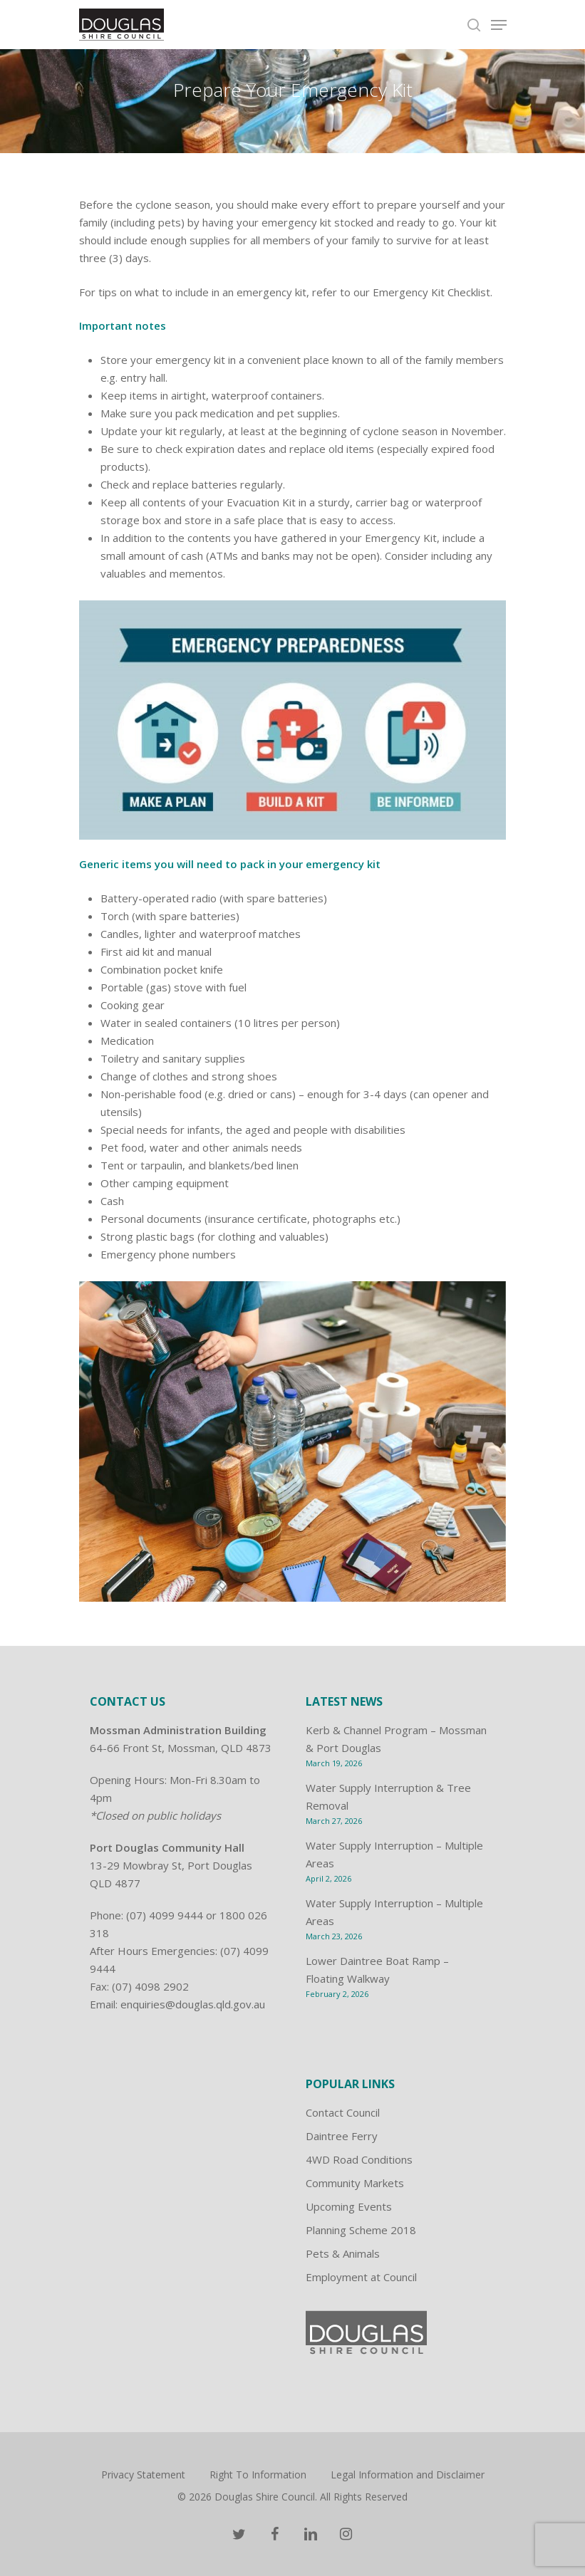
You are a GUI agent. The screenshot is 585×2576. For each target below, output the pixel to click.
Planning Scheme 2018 (361, 2230)
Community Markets (355, 2183)
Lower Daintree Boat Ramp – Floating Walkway (377, 1970)
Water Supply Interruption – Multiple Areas (394, 1854)
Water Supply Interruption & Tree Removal (388, 1796)
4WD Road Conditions (359, 2159)
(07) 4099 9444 (164, 1915)
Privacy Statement (143, 2474)
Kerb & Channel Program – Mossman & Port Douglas (396, 1739)
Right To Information (257, 2474)
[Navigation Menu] (499, 25)
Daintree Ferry (342, 2136)
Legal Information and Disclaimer (408, 2474)
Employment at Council (361, 2277)
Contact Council (343, 2112)
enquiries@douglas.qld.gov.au (192, 2004)
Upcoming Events (349, 2206)
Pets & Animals (343, 2253)
